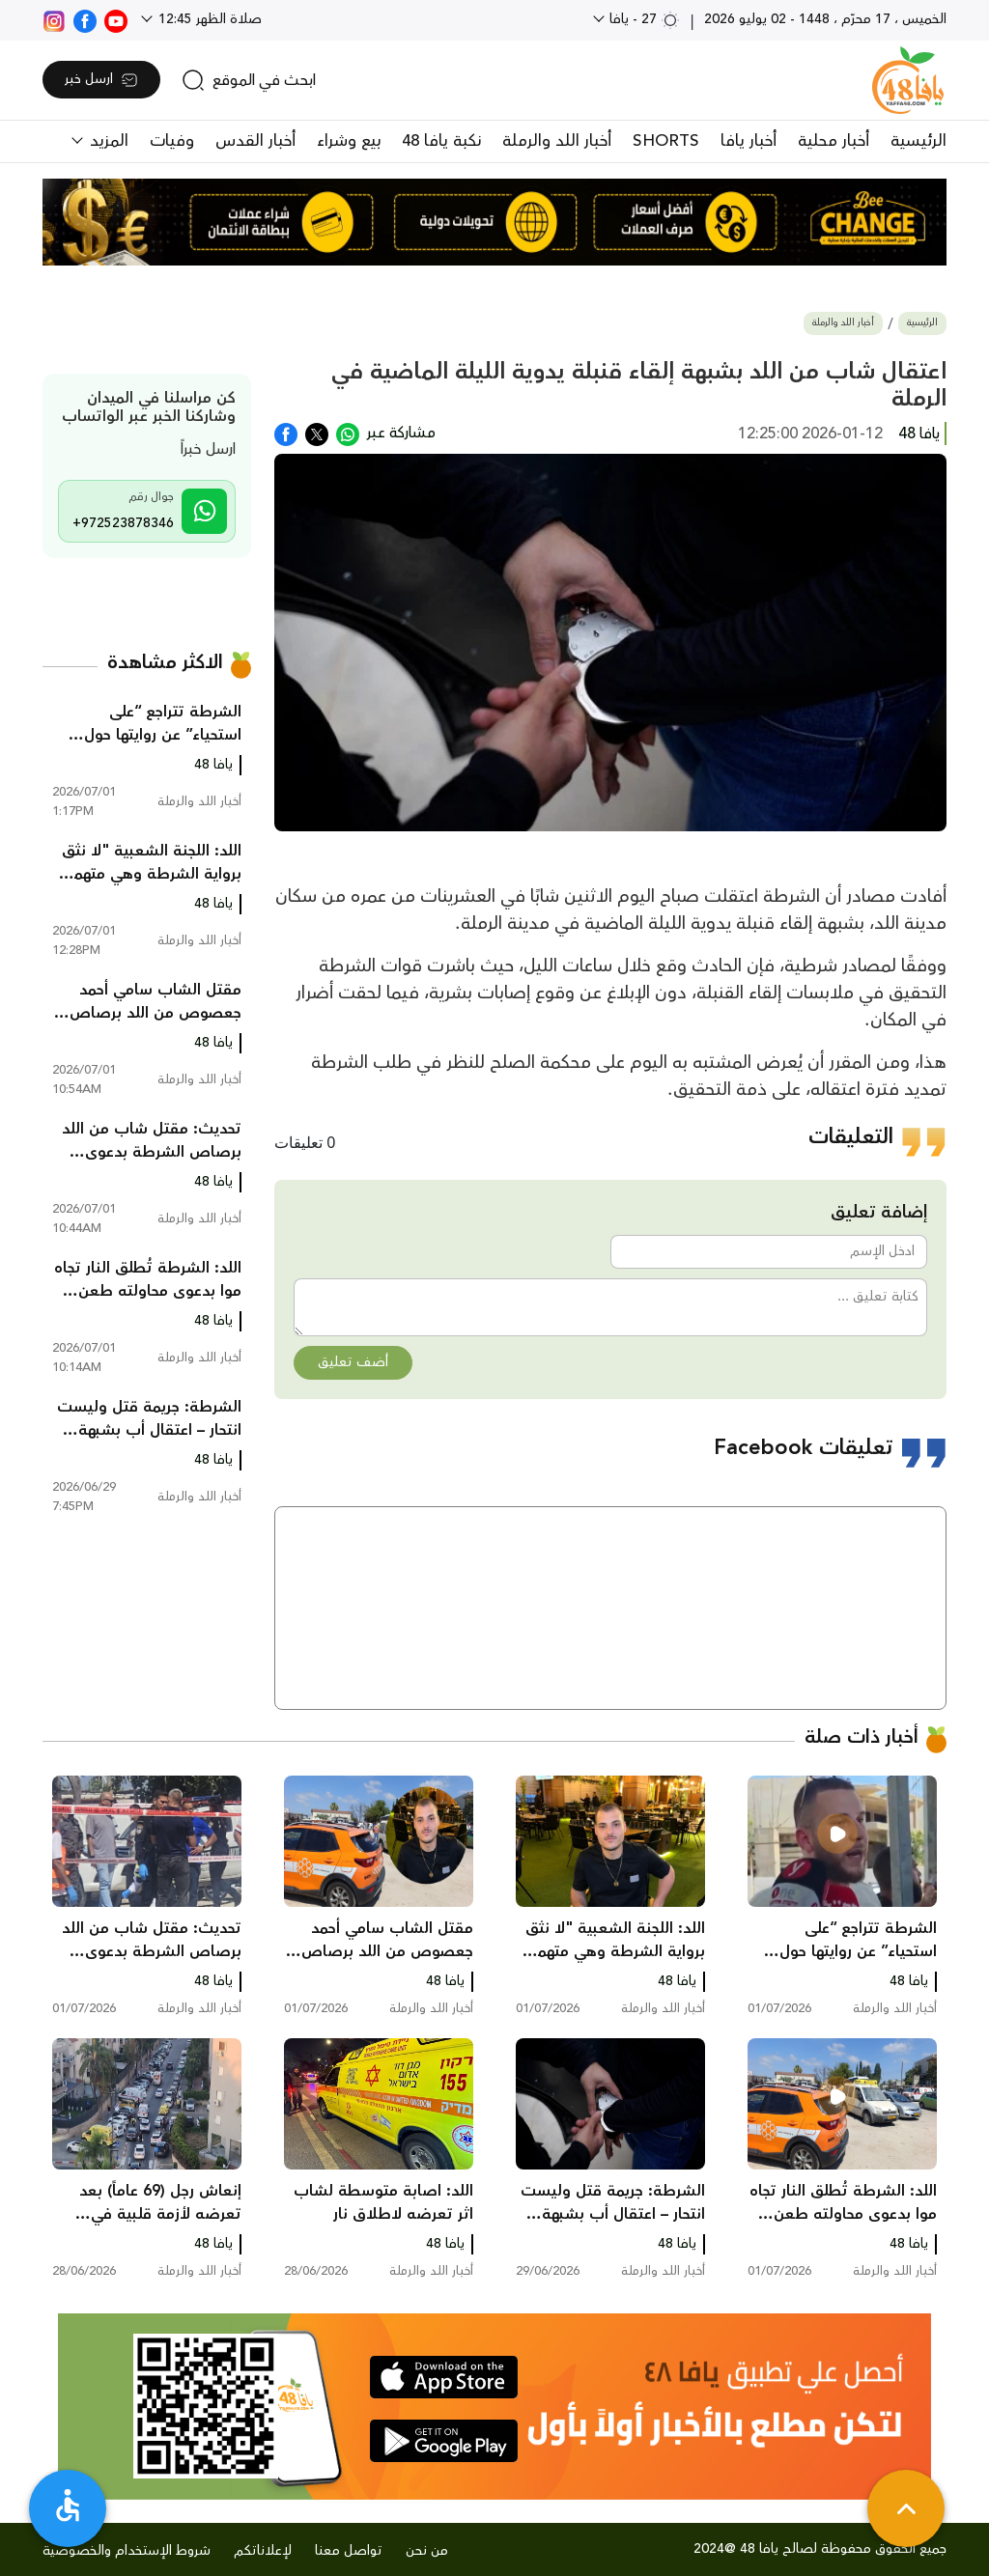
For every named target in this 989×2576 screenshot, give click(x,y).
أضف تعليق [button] (353, 1362)
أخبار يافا (749, 141)
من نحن (427, 2551)
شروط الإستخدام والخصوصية (126, 2551)
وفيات (172, 141)
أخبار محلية (833, 141)
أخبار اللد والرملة (556, 141)
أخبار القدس (255, 141)
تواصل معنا (348, 2551)
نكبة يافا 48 (441, 141)
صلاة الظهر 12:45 (208, 19)
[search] (249, 80)
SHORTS (666, 141)
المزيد (106, 141)
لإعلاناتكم (263, 2551)
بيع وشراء (349, 141)
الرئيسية (918, 141)
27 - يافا (643, 19)
